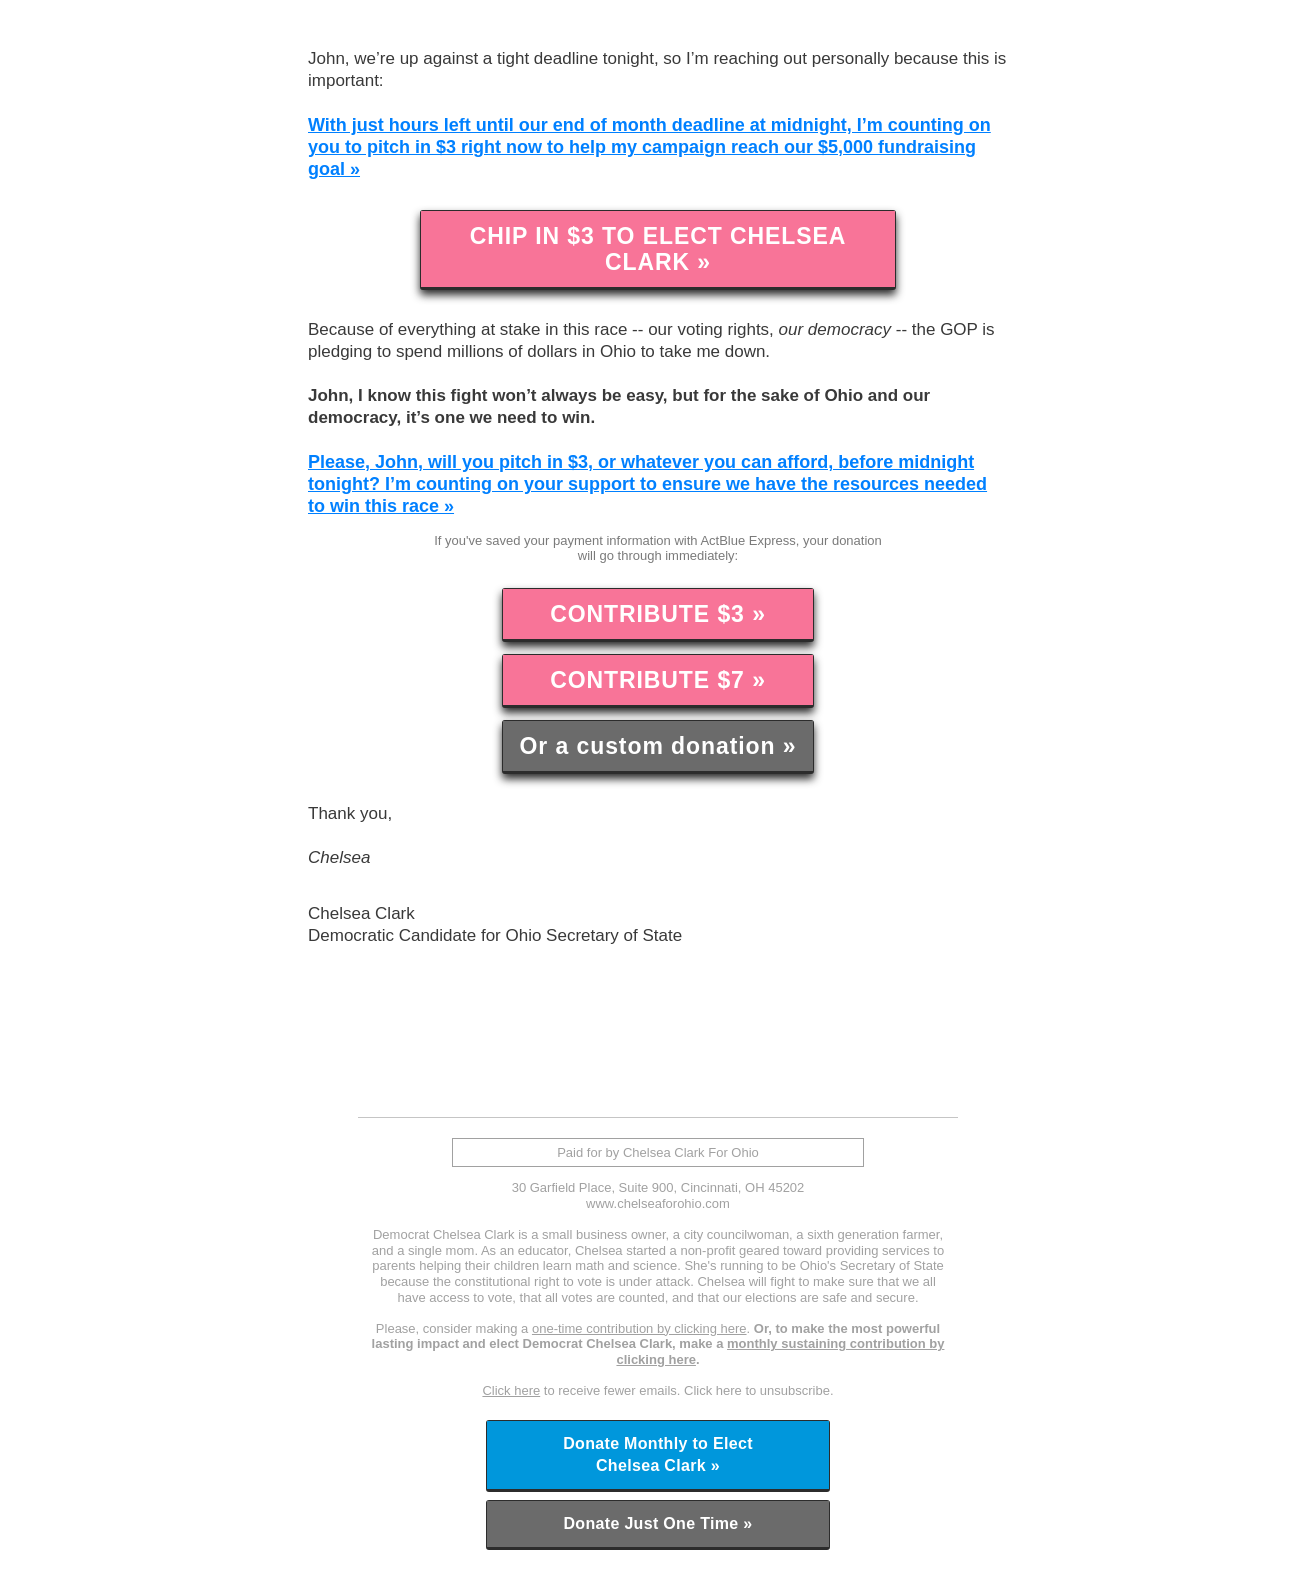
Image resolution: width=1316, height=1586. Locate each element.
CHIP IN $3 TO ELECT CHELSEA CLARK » (658, 249)
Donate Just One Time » (657, 1523)
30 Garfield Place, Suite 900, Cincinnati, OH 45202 (658, 1187)
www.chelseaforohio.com (658, 1203)
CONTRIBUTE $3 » (658, 614)
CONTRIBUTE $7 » (658, 680)
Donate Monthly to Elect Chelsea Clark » (658, 1454)
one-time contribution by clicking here (639, 1328)
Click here (511, 1390)
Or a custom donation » (657, 746)
